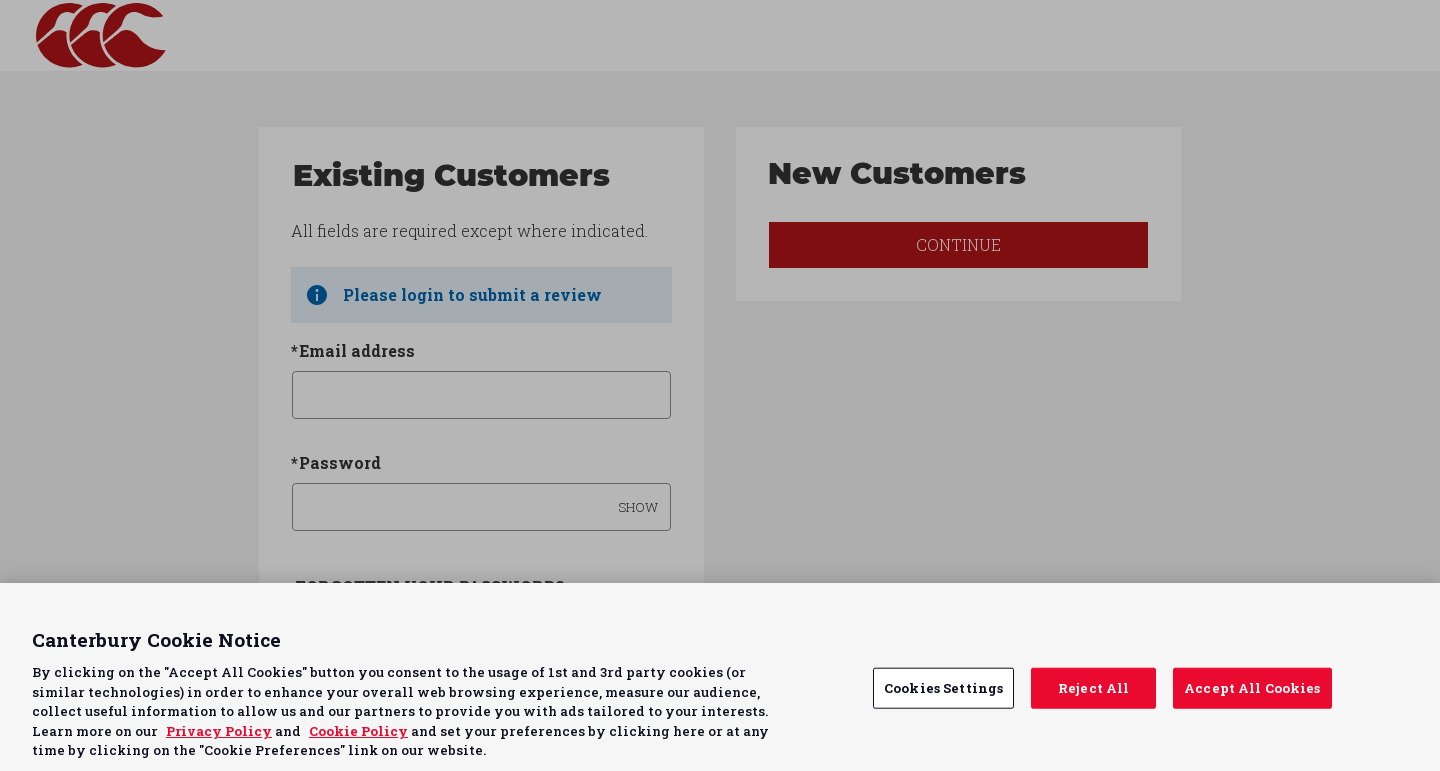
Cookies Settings (943, 687)
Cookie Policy (358, 731)
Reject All (1093, 687)
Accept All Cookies (1252, 687)
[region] (720, 677)
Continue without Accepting (1347, 610)
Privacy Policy (219, 731)
